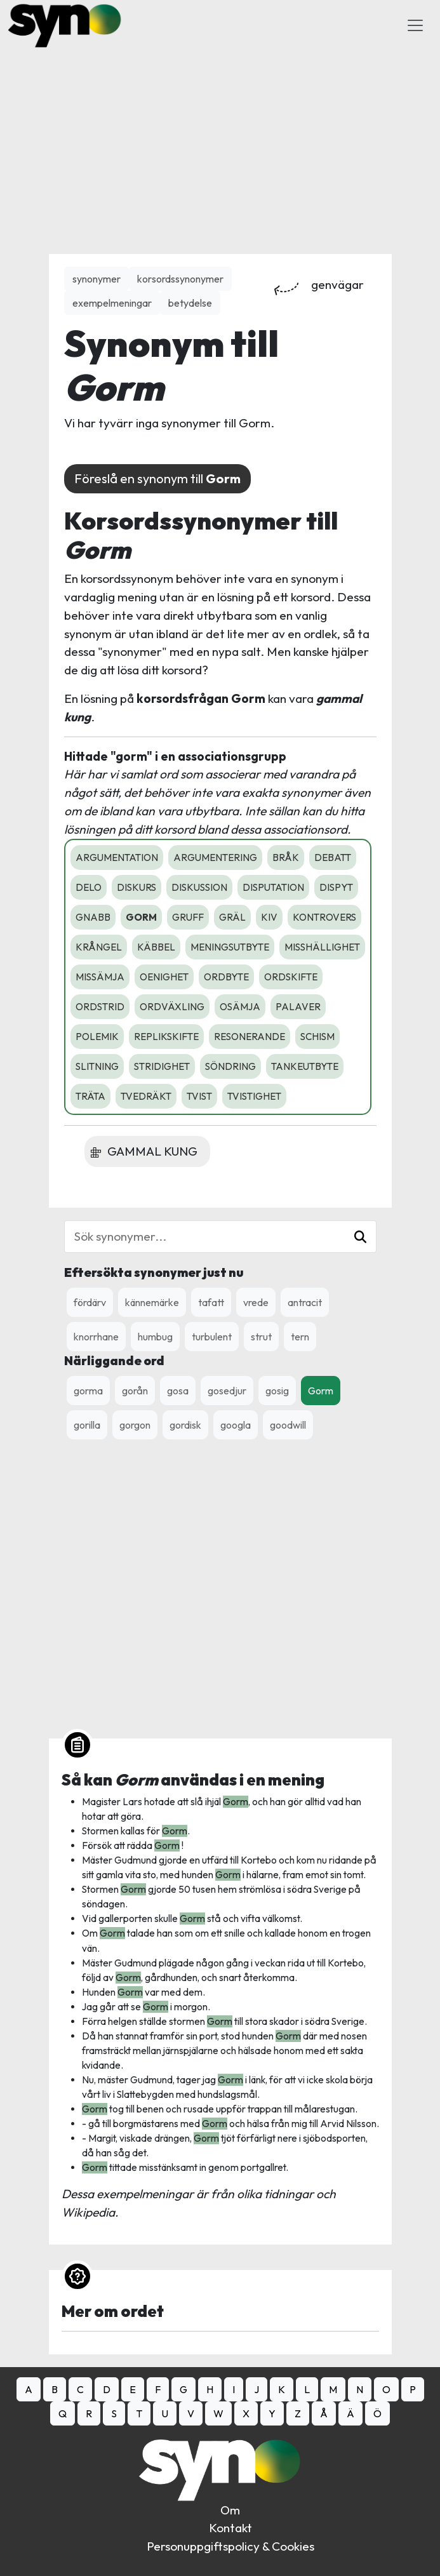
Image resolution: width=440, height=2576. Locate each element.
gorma (88, 1390)
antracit (305, 1302)
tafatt (211, 1302)
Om (230, 2510)
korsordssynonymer (180, 278)
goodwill (288, 1424)
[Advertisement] (220, 140)
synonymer (96, 278)
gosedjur (227, 1390)
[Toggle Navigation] (415, 25)
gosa (178, 1390)
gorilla (87, 1424)
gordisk (185, 1424)
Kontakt (230, 2527)
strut (261, 1336)
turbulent (212, 1336)
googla (235, 1424)
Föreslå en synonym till (157, 478)
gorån (135, 1390)
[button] (360, 1236)
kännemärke (152, 1302)
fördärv (90, 1302)
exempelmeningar (112, 303)
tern (300, 1336)
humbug (155, 1336)
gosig (277, 1390)
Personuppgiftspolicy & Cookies (230, 2546)
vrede (256, 1302)
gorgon (134, 1424)
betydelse (190, 303)
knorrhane (96, 1336)
